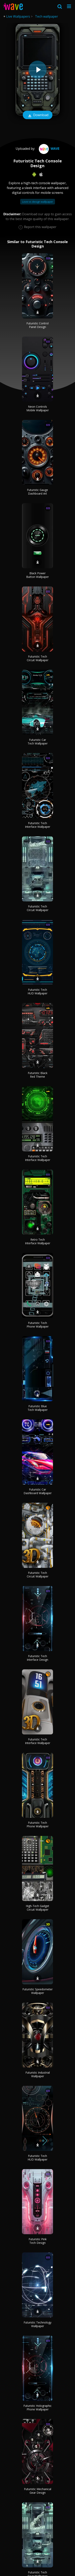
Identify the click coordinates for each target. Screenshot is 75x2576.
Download (37, 115)
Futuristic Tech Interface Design (37, 1658)
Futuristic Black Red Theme (37, 1074)
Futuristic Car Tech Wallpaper (38, 741)
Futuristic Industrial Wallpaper (37, 2074)
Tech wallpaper (46, 16)
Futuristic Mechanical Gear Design (37, 2491)
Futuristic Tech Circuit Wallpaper (37, 658)
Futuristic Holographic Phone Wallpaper (37, 2407)
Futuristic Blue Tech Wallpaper (38, 1408)
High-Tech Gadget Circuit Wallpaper (37, 1907)
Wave (48, 148)
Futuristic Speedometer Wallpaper (37, 1991)
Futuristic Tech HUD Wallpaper (37, 991)
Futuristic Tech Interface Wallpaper (37, 825)
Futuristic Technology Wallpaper (37, 2324)
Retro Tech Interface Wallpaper (37, 1241)
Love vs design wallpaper (37, 201)
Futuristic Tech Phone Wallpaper (38, 1324)
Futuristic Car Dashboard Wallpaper (38, 1491)
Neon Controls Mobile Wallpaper (37, 408)
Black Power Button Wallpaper (37, 575)
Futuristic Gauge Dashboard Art (37, 491)
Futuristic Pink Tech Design (38, 2241)
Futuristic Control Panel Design (37, 325)
